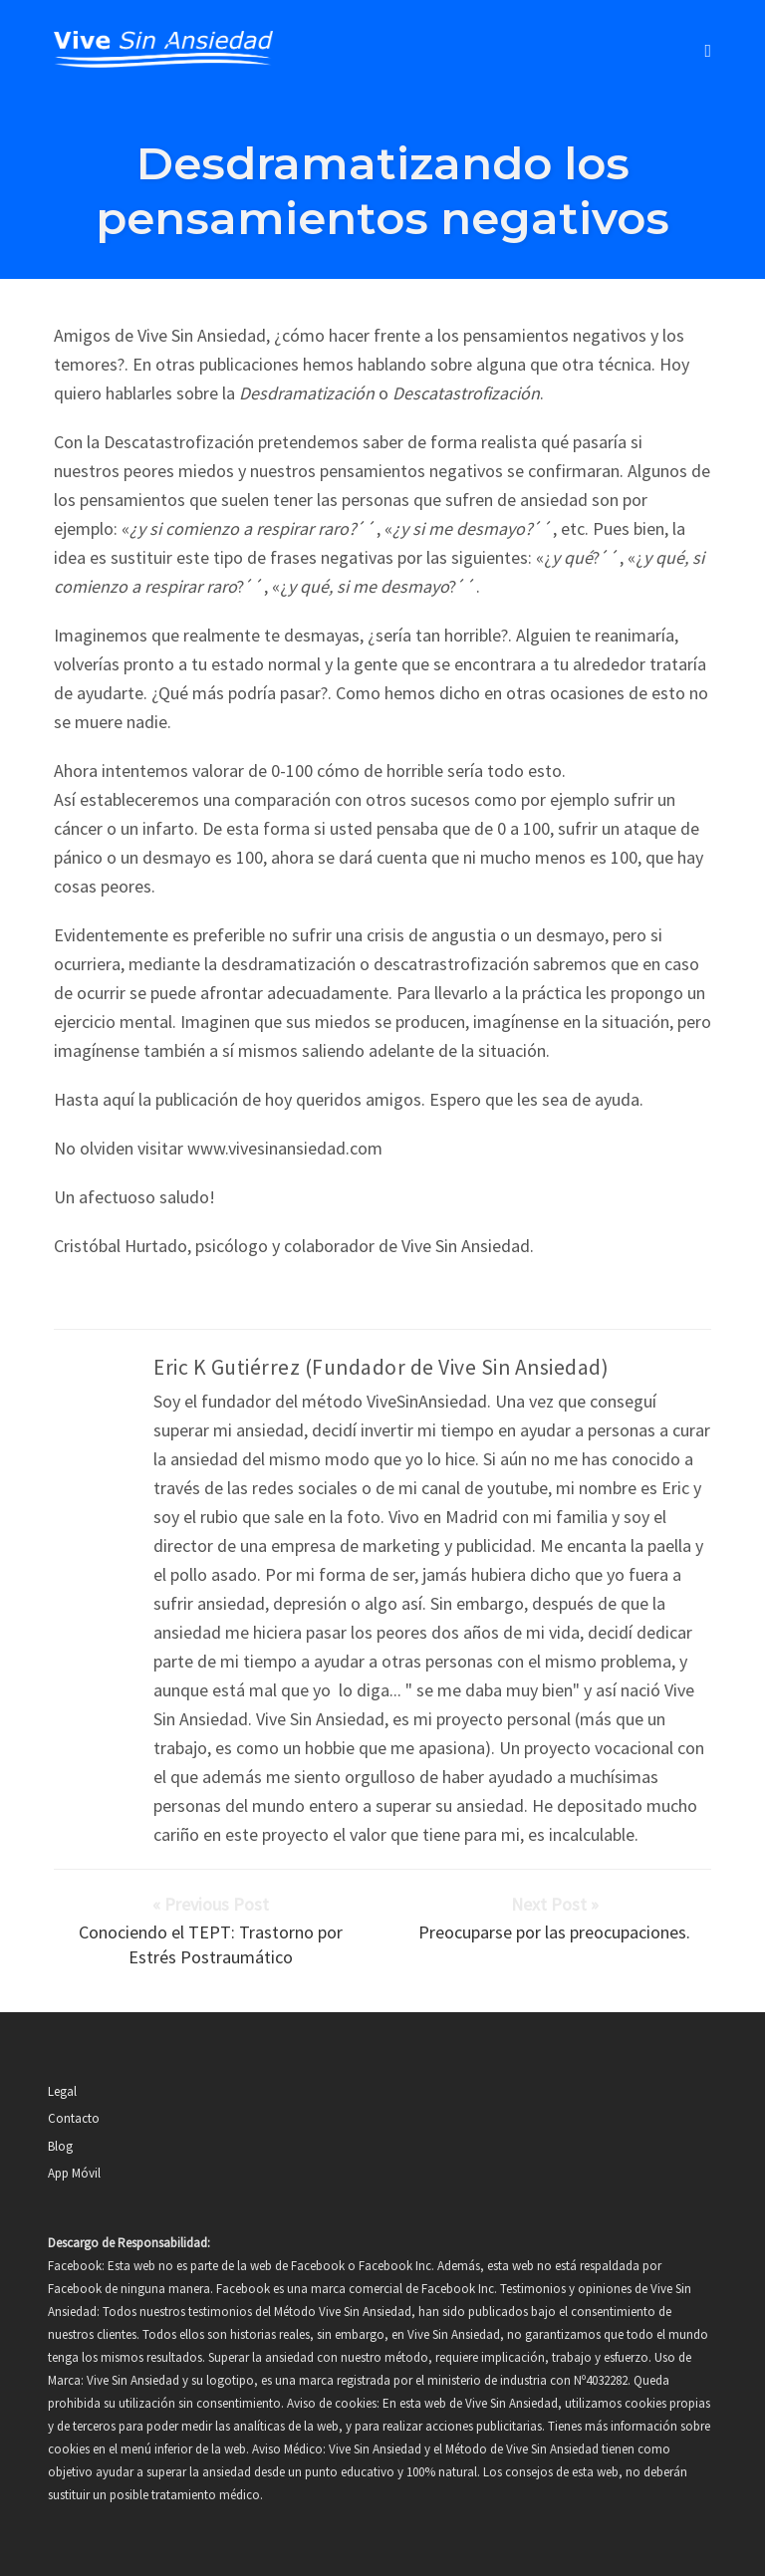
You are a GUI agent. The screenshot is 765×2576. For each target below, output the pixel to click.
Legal (62, 2091)
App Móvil (74, 2173)
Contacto (74, 2118)
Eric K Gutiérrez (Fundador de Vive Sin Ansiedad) (381, 1367)
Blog (60, 2146)
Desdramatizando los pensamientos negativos (382, 190)
